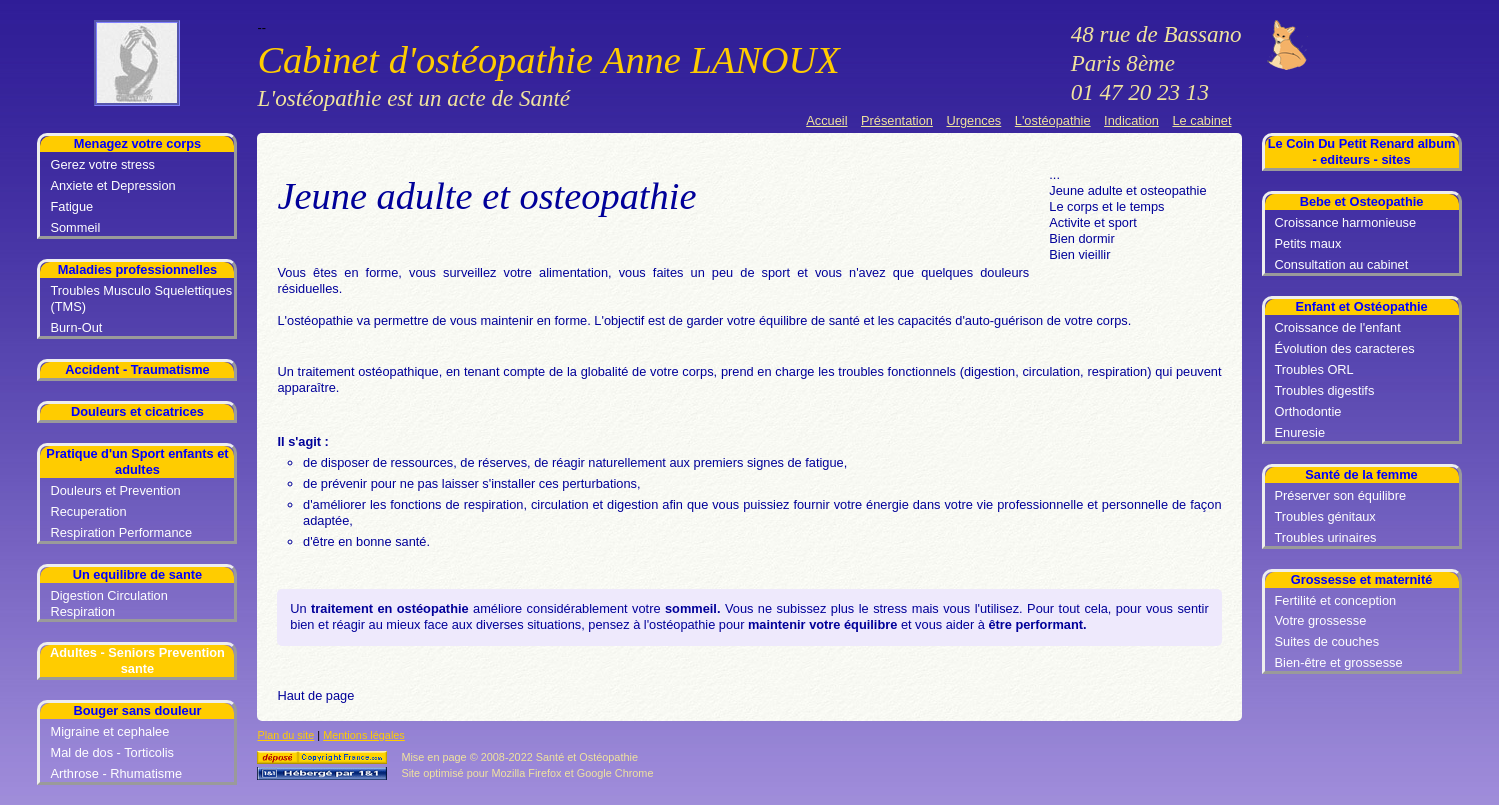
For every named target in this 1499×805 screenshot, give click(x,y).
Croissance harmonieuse (1346, 222)
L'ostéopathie (1053, 120)
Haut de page (315, 695)
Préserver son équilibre (1341, 495)
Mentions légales (364, 735)
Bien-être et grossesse (1339, 662)
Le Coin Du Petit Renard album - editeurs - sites (1362, 151)
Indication (1131, 120)
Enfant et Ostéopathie (1361, 306)
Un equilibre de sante (137, 574)
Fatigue (71, 206)
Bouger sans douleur (137, 710)
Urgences (973, 120)
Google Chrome (615, 773)
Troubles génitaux (1325, 516)
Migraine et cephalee (109, 731)
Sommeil (75, 227)
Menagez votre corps (137, 143)
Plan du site (285, 735)
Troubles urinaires (1326, 537)
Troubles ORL (1314, 369)
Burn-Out (76, 327)
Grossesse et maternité (1362, 579)
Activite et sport (1092, 222)
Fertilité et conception (1336, 600)
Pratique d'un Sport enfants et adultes (137, 461)
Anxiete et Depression (112, 185)
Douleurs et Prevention (115, 490)
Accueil (826, 120)
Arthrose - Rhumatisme (116, 773)
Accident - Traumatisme (137, 369)
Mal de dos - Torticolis (112, 752)
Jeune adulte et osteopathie (1127, 190)
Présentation (897, 120)
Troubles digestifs (1325, 390)
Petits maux (1308, 243)
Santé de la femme (1361, 474)
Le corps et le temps (1106, 206)
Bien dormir (1081, 238)
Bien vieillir (1079, 254)
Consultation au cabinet (1342, 264)
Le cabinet (1201, 120)
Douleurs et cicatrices (137, 411)
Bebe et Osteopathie (1362, 201)
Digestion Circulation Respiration (108, 603)
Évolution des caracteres (1345, 348)
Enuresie (1300, 432)
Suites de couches (1327, 641)
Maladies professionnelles (137, 269)
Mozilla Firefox (526, 773)
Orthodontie (1308, 411)
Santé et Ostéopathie (587, 757)
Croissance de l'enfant (1338, 327)
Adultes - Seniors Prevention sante (137, 660)
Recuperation (88, 511)
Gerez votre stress (102, 164)
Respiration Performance (121, 532)
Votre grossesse (1321, 620)
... (1054, 174)
